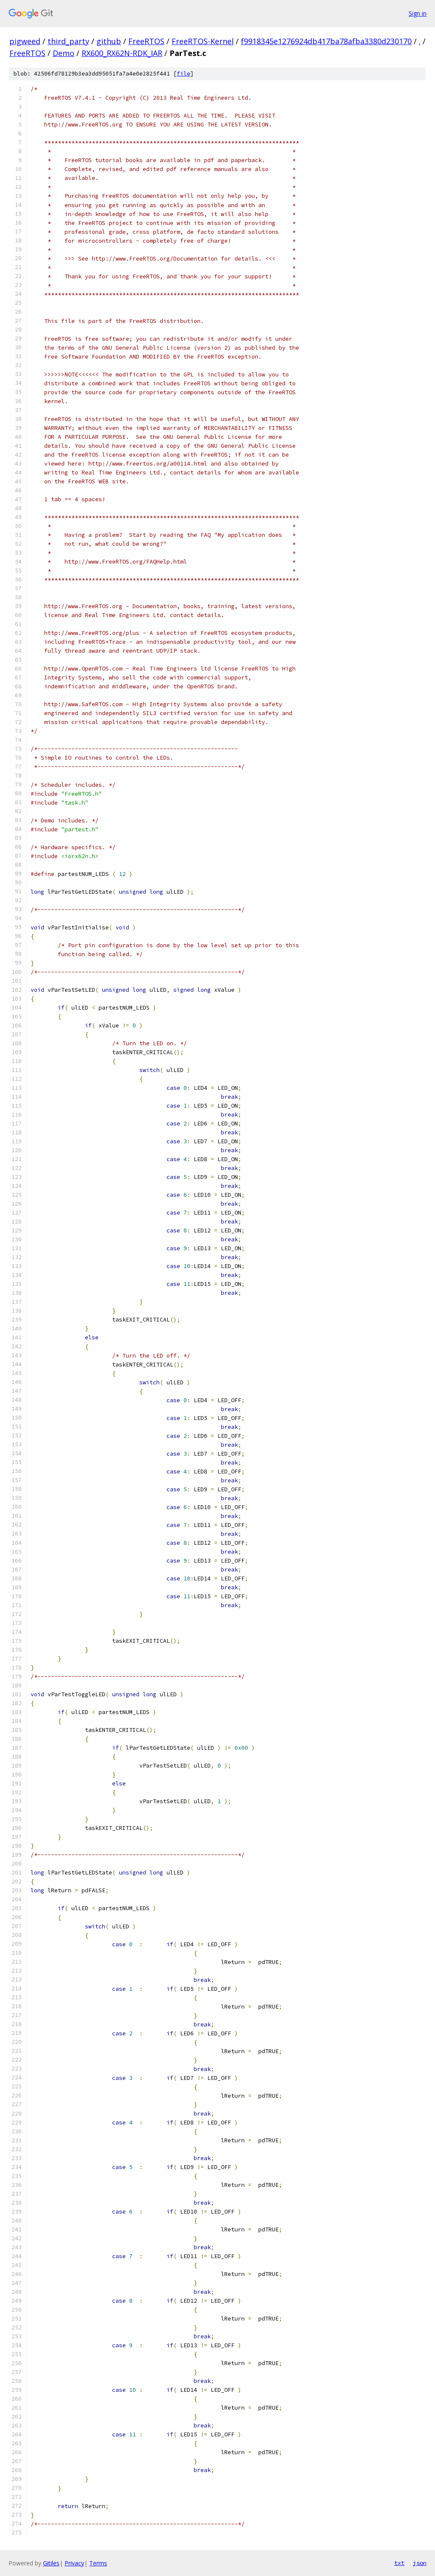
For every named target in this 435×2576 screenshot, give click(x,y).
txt (399, 2563)
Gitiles (51, 2563)
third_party (68, 41)
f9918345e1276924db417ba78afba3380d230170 (326, 41)
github (108, 41)
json (420, 2563)
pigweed (24, 41)
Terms (98, 2563)
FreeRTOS (146, 41)
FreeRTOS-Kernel (203, 41)
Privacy (74, 2563)
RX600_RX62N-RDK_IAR (122, 53)
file (183, 73)
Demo (63, 53)
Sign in (418, 13)
